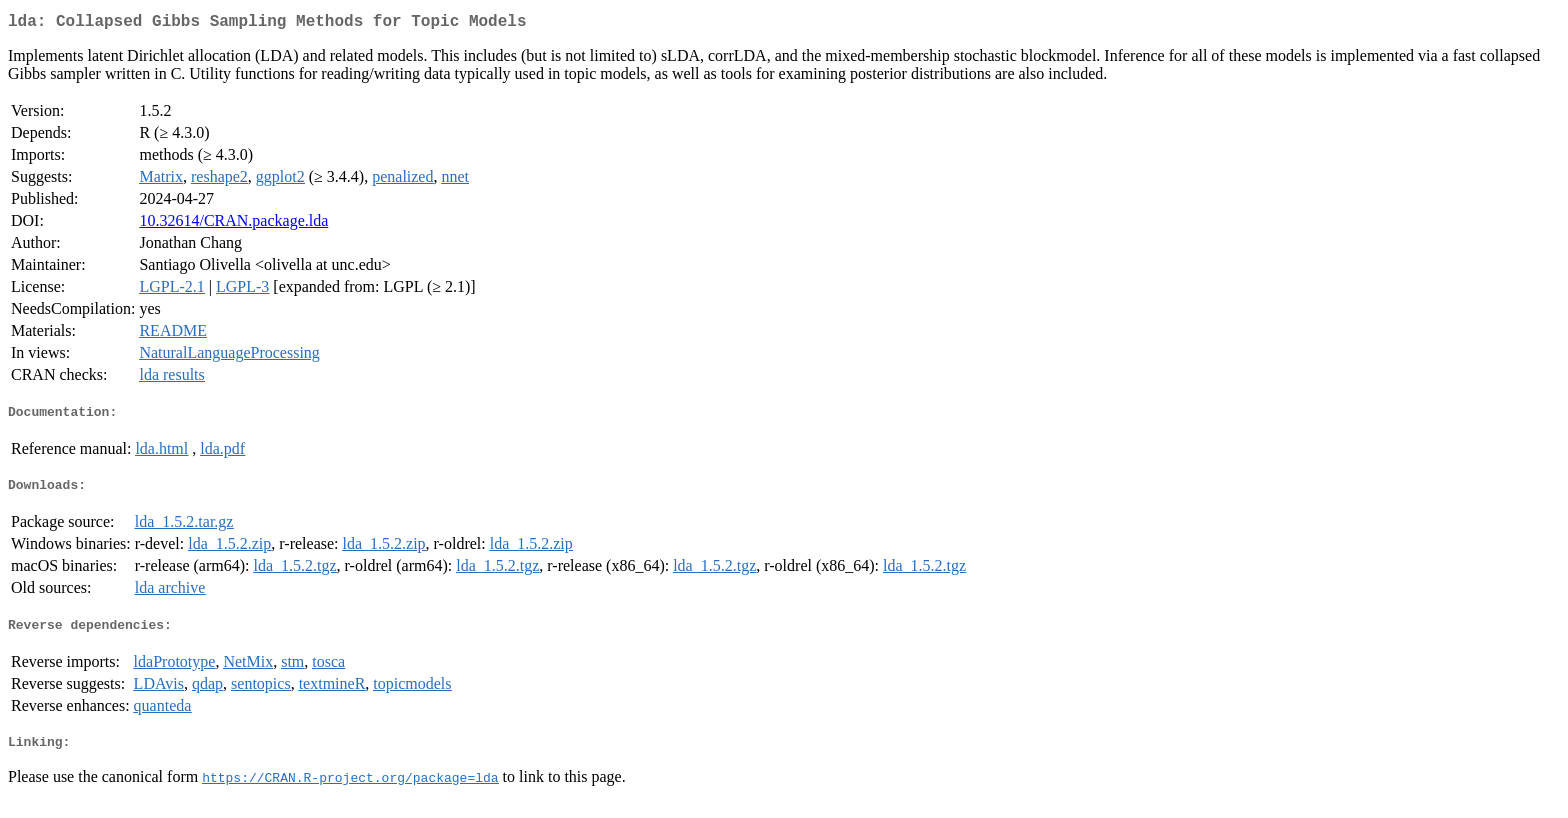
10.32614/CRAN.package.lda (233, 224)
